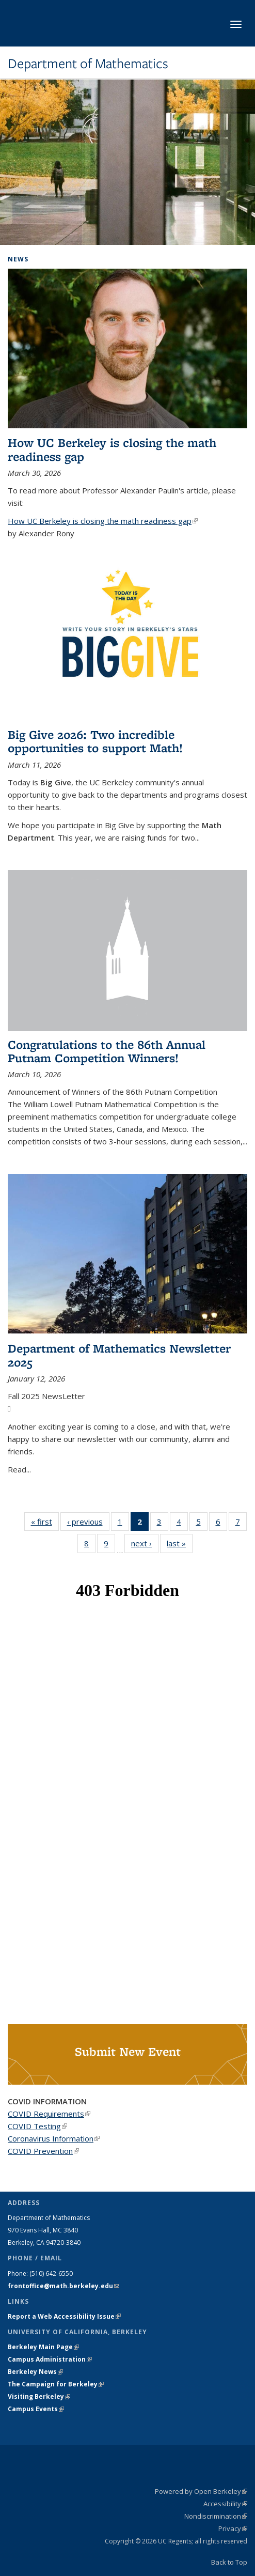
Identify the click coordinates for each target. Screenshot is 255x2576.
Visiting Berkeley (39, 2396)
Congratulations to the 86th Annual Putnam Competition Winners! (106, 1051)
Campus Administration (50, 2359)
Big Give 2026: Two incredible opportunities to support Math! (95, 741)
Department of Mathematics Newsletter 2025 (119, 1355)
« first (45, 1521)
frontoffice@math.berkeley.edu (63, 2286)
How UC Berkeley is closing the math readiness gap (112, 449)
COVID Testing (37, 2126)
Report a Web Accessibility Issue (64, 2316)
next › (144, 1543)
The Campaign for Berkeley (56, 2384)
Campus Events (36, 2408)
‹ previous (88, 1521)
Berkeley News (35, 2371)
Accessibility (225, 2503)
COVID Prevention (43, 2151)
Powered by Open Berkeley (201, 2491)
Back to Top (229, 2562)
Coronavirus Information (54, 2138)
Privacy (232, 2528)
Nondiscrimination (215, 2516)
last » (180, 1543)
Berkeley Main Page (43, 2346)
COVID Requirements (49, 2113)
